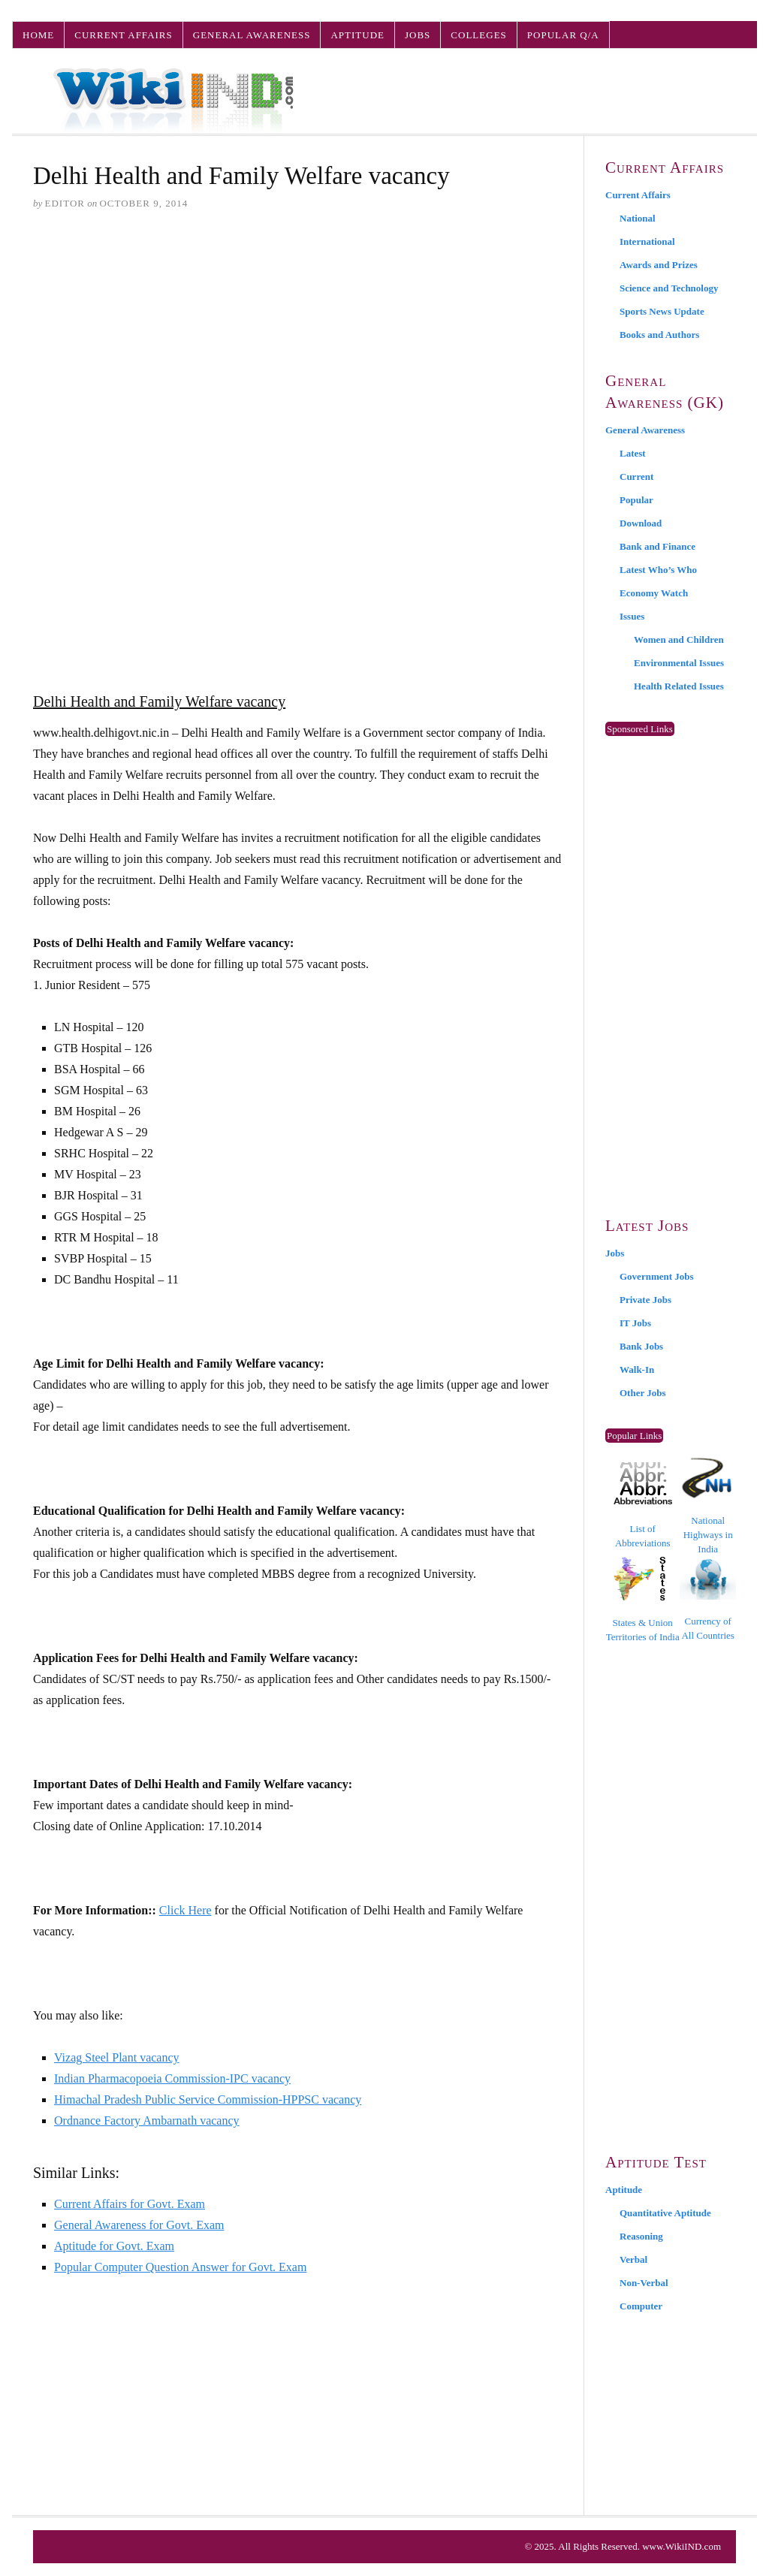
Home (38, 35)
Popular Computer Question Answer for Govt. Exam (180, 2267)
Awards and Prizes (659, 264)
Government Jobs (657, 1276)
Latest (633, 453)
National (638, 218)
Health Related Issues (679, 686)
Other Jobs (643, 1392)
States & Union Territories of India (643, 1599)
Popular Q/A (563, 35)
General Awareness (252, 35)
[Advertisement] (297, 339)
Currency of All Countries (708, 1599)
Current (636, 476)
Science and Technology (669, 288)
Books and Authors (659, 334)
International (647, 241)
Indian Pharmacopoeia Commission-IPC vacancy (172, 2078)
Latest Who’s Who (658, 569)
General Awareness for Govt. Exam (139, 2225)
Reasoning (641, 2236)
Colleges (478, 35)
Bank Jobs (641, 1346)
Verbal (633, 2259)
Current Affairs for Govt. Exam (129, 2203)
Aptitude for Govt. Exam (114, 2246)
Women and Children (679, 639)
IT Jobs (635, 1323)
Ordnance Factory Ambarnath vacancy (147, 2120)
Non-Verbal (644, 2282)
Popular (636, 499)
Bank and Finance (657, 546)
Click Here (185, 1910)
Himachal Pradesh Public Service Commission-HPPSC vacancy (207, 2099)
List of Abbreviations (643, 1505)
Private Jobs (645, 1299)
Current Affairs (123, 35)
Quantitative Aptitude (665, 2213)
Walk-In (637, 1369)
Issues (632, 616)
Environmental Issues (679, 662)
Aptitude (357, 35)
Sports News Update (662, 311)
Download (641, 523)
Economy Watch (654, 593)
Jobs (417, 35)
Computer (641, 2306)
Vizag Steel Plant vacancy (116, 2057)
